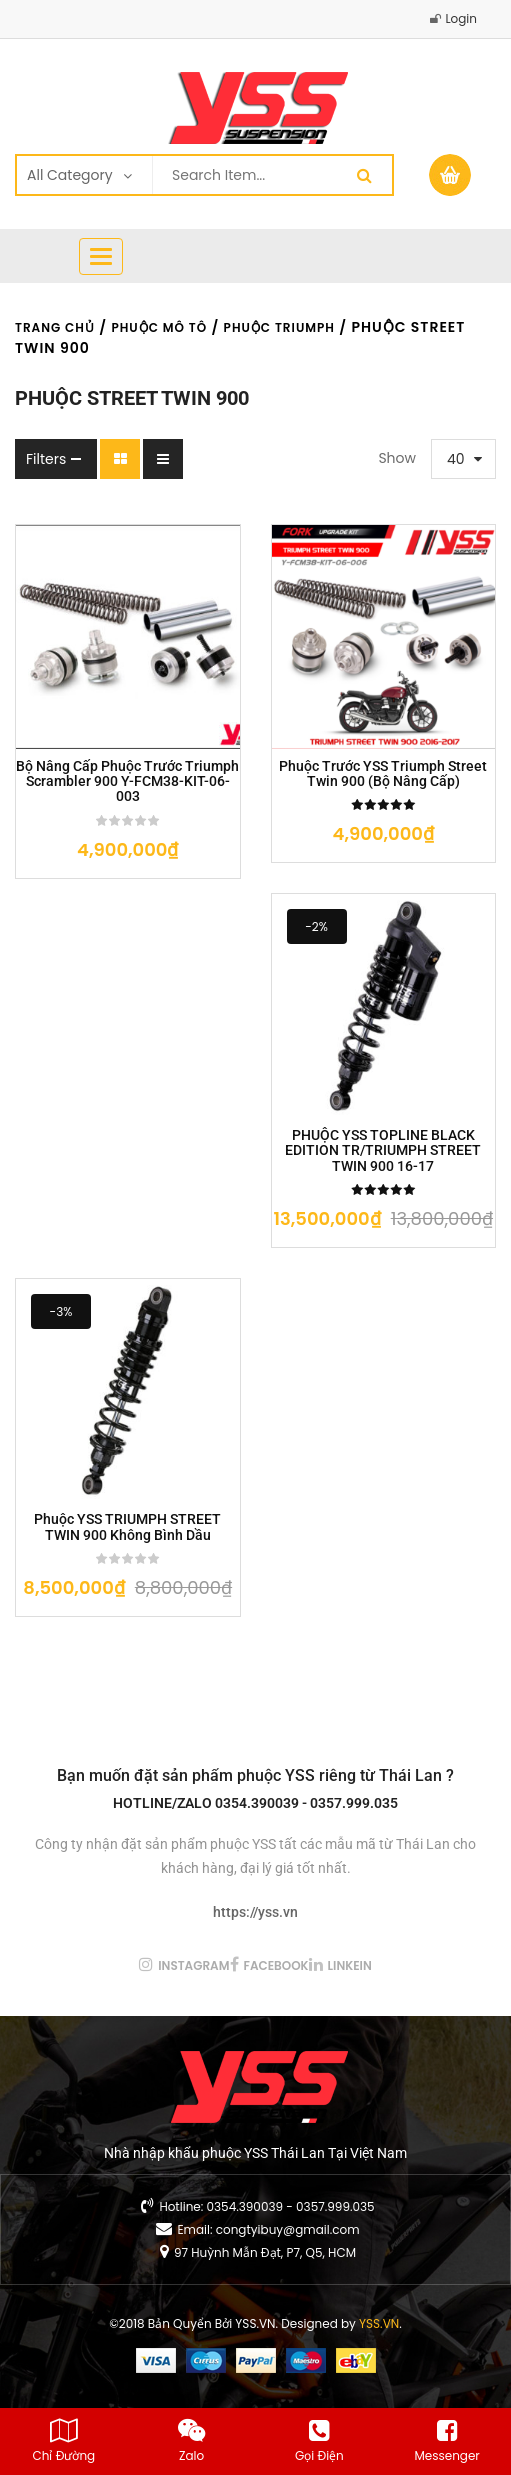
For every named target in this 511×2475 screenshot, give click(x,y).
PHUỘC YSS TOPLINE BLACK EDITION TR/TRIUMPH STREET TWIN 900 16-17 (383, 1151)
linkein (350, 1965)
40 (456, 459)
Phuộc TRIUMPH (279, 327)
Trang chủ (55, 327)
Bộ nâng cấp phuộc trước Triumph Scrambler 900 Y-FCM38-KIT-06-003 (127, 782)
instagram (193, 1965)
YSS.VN (379, 2323)
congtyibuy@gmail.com (288, 2229)
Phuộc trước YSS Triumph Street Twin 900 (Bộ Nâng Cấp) (383, 774)
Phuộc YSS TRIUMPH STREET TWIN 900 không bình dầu (127, 1527)
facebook (276, 1965)
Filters (46, 459)
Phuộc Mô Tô (159, 327)
